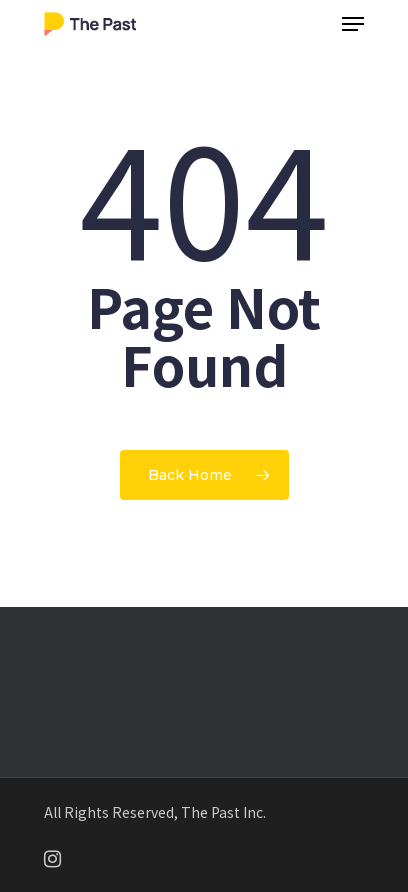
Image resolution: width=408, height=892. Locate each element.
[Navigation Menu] (353, 24)
